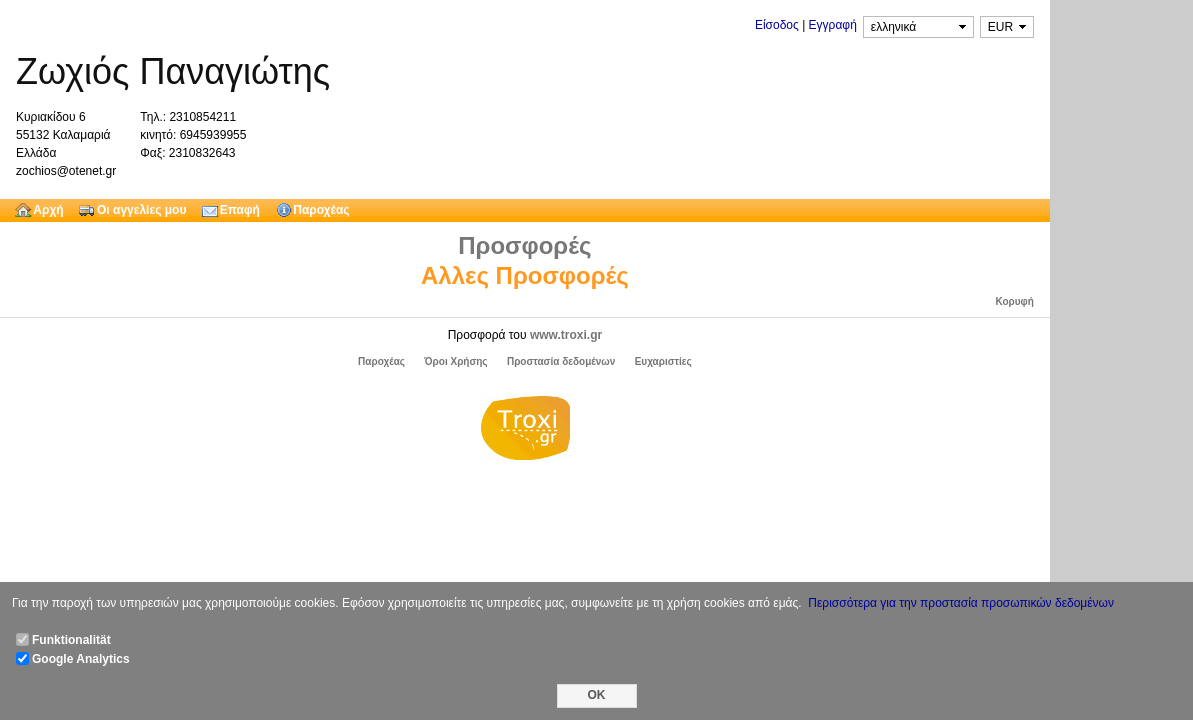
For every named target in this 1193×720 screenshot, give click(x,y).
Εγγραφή (833, 25)
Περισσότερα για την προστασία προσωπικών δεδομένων (961, 603)
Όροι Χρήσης (455, 361)
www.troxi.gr (566, 335)
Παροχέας (381, 361)
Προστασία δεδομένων (561, 361)
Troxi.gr (525, 431)
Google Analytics (81, 659)
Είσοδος (777, 25)
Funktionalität (71, 640)
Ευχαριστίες (663, 361)
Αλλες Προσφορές (525, 275)
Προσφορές (524, 245)
